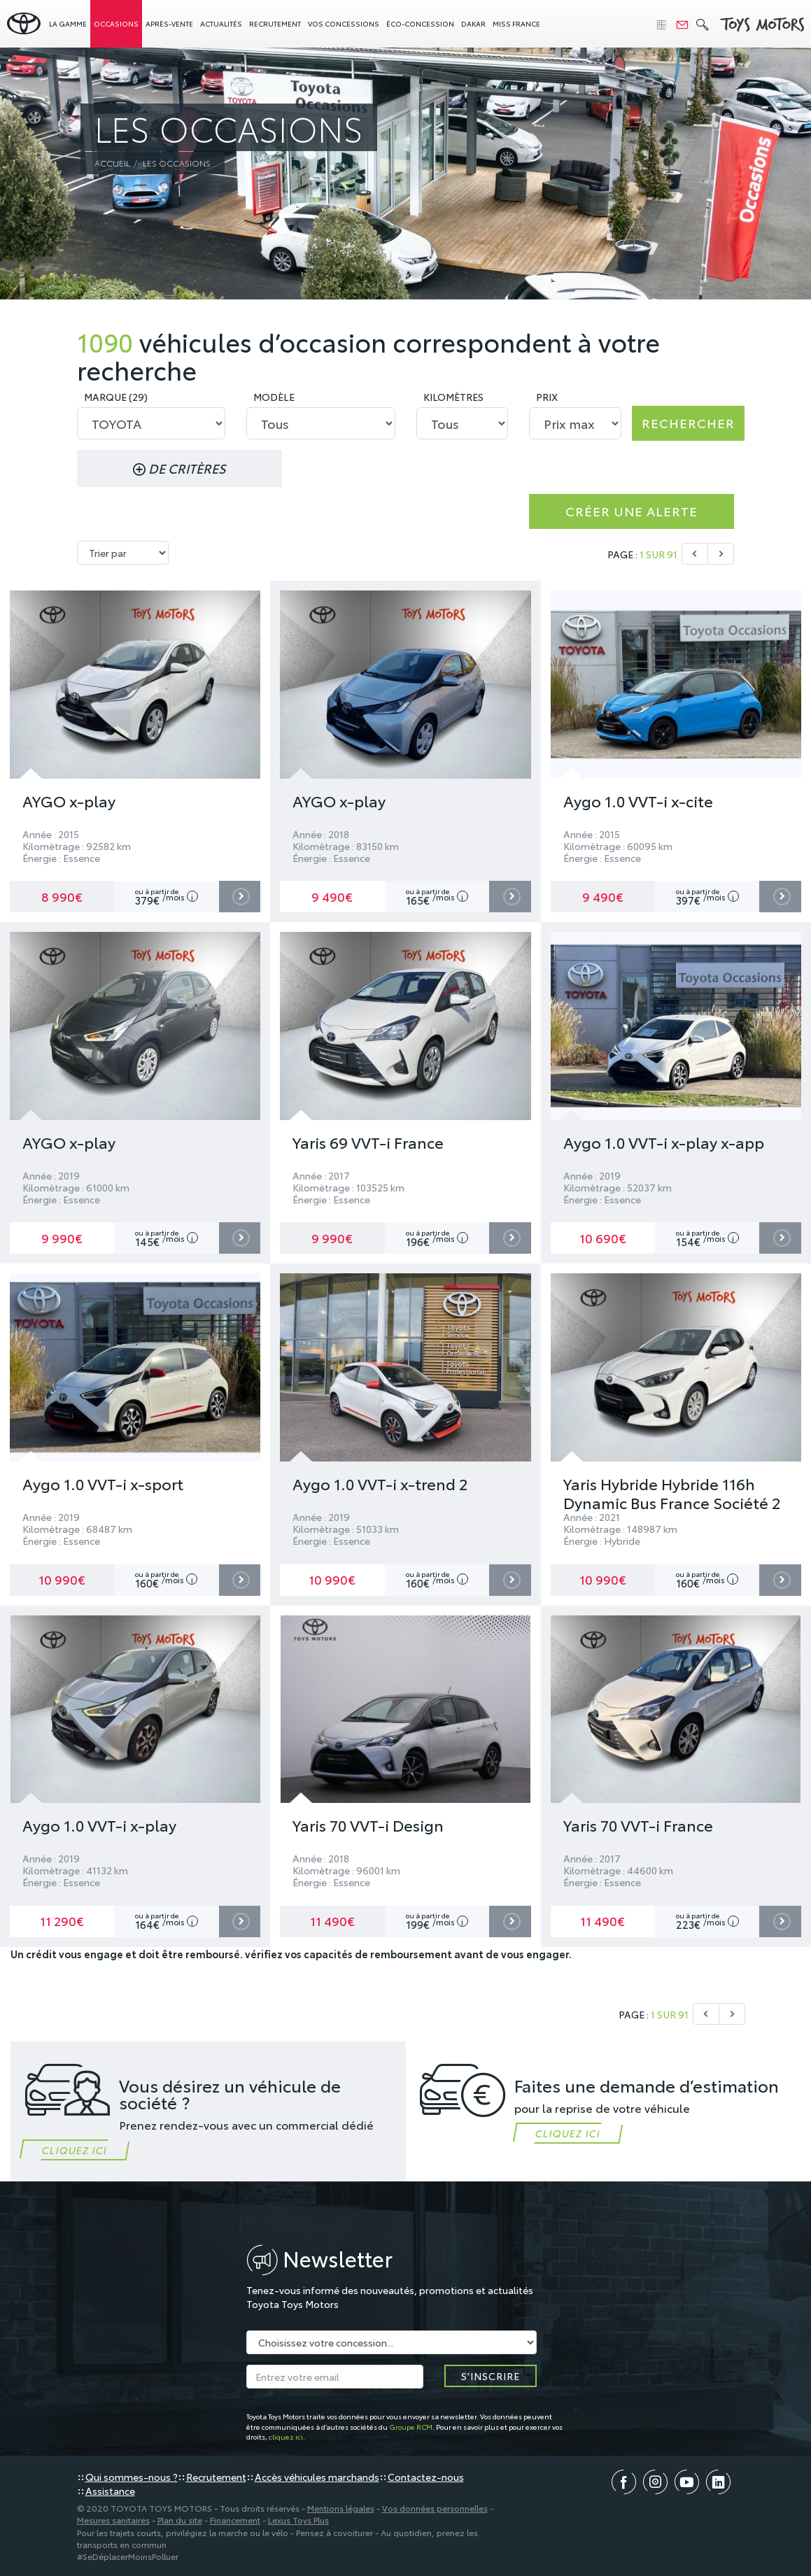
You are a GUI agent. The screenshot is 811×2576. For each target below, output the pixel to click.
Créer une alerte (631, 511)
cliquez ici (286, 2436)
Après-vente (169, 23)
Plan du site (179, 2520)
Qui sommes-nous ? (131, 2477)
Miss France (516, 23)
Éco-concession (420, 23)
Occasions (116, 23)
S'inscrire (490, 2376)
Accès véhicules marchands (317, 2477)
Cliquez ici (74, 2150)
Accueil (112, 163)
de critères (179, 468)
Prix (547, 397)
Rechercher (688, 422)
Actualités (221, 23)
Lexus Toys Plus (298, 2520)
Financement (235, 2520)
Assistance (110, 2491)
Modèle (274, 397)
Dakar (473, 23)
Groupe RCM (410, 2426)
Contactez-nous (426, 2477)
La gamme (68, 23)
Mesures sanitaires (113, 2520)
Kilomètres (453, 397)
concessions (343, 23)
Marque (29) (116, 397)
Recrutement (275, 23)
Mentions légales (340, 2508)
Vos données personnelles (435, 2508)
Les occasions (177, 163)
